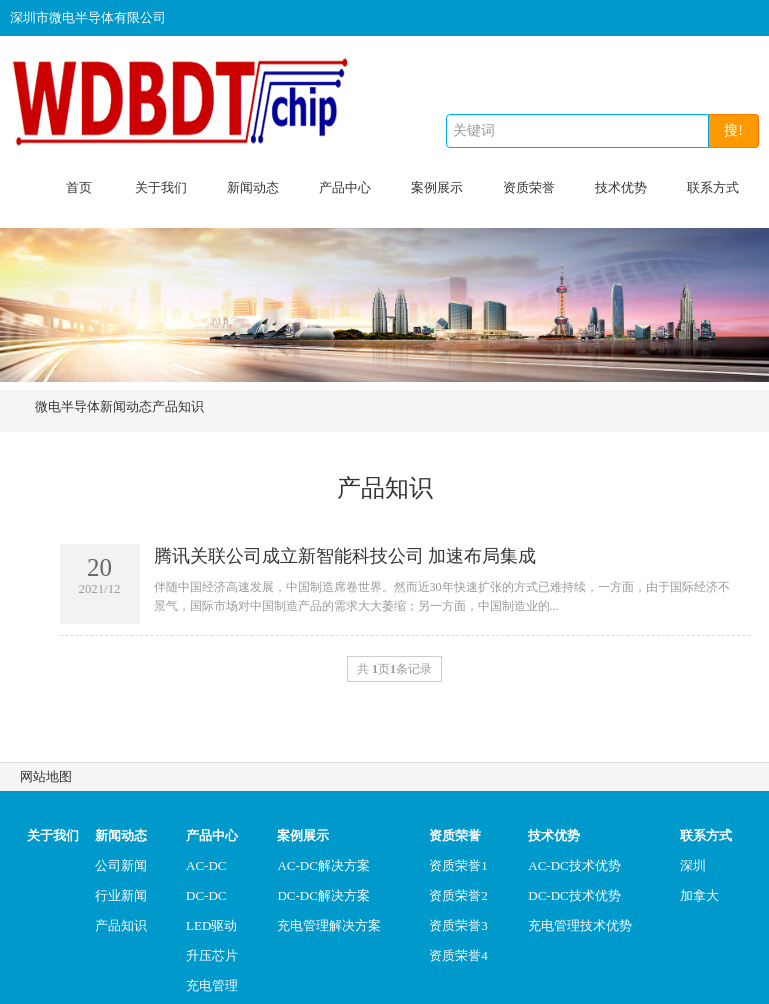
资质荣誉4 (458, 955)
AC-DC (206, 865)
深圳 (693, 865)
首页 (79, 187)
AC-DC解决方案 (323, 865)
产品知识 (178, 406)
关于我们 (161, 187)
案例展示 (437, 187)
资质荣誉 (529, 187)
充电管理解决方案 (329, 925)
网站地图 (46, 776)
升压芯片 (212, 955)
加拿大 (699, 895)
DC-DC (206, 895)
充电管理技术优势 (580, 925)
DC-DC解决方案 (323, 895)
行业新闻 (121, 895)
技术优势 (621, 187)
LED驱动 (211, 925)
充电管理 (212, 985)
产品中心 (345, 187)
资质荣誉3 (458, 925)
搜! (733, 130)
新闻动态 (253, 187)
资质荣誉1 (458, 865)
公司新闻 (121, 865)
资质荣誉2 (458, 895)
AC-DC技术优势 (574, 865)
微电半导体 (67, 406)
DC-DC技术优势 (574, 895)
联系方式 (713, 187)
